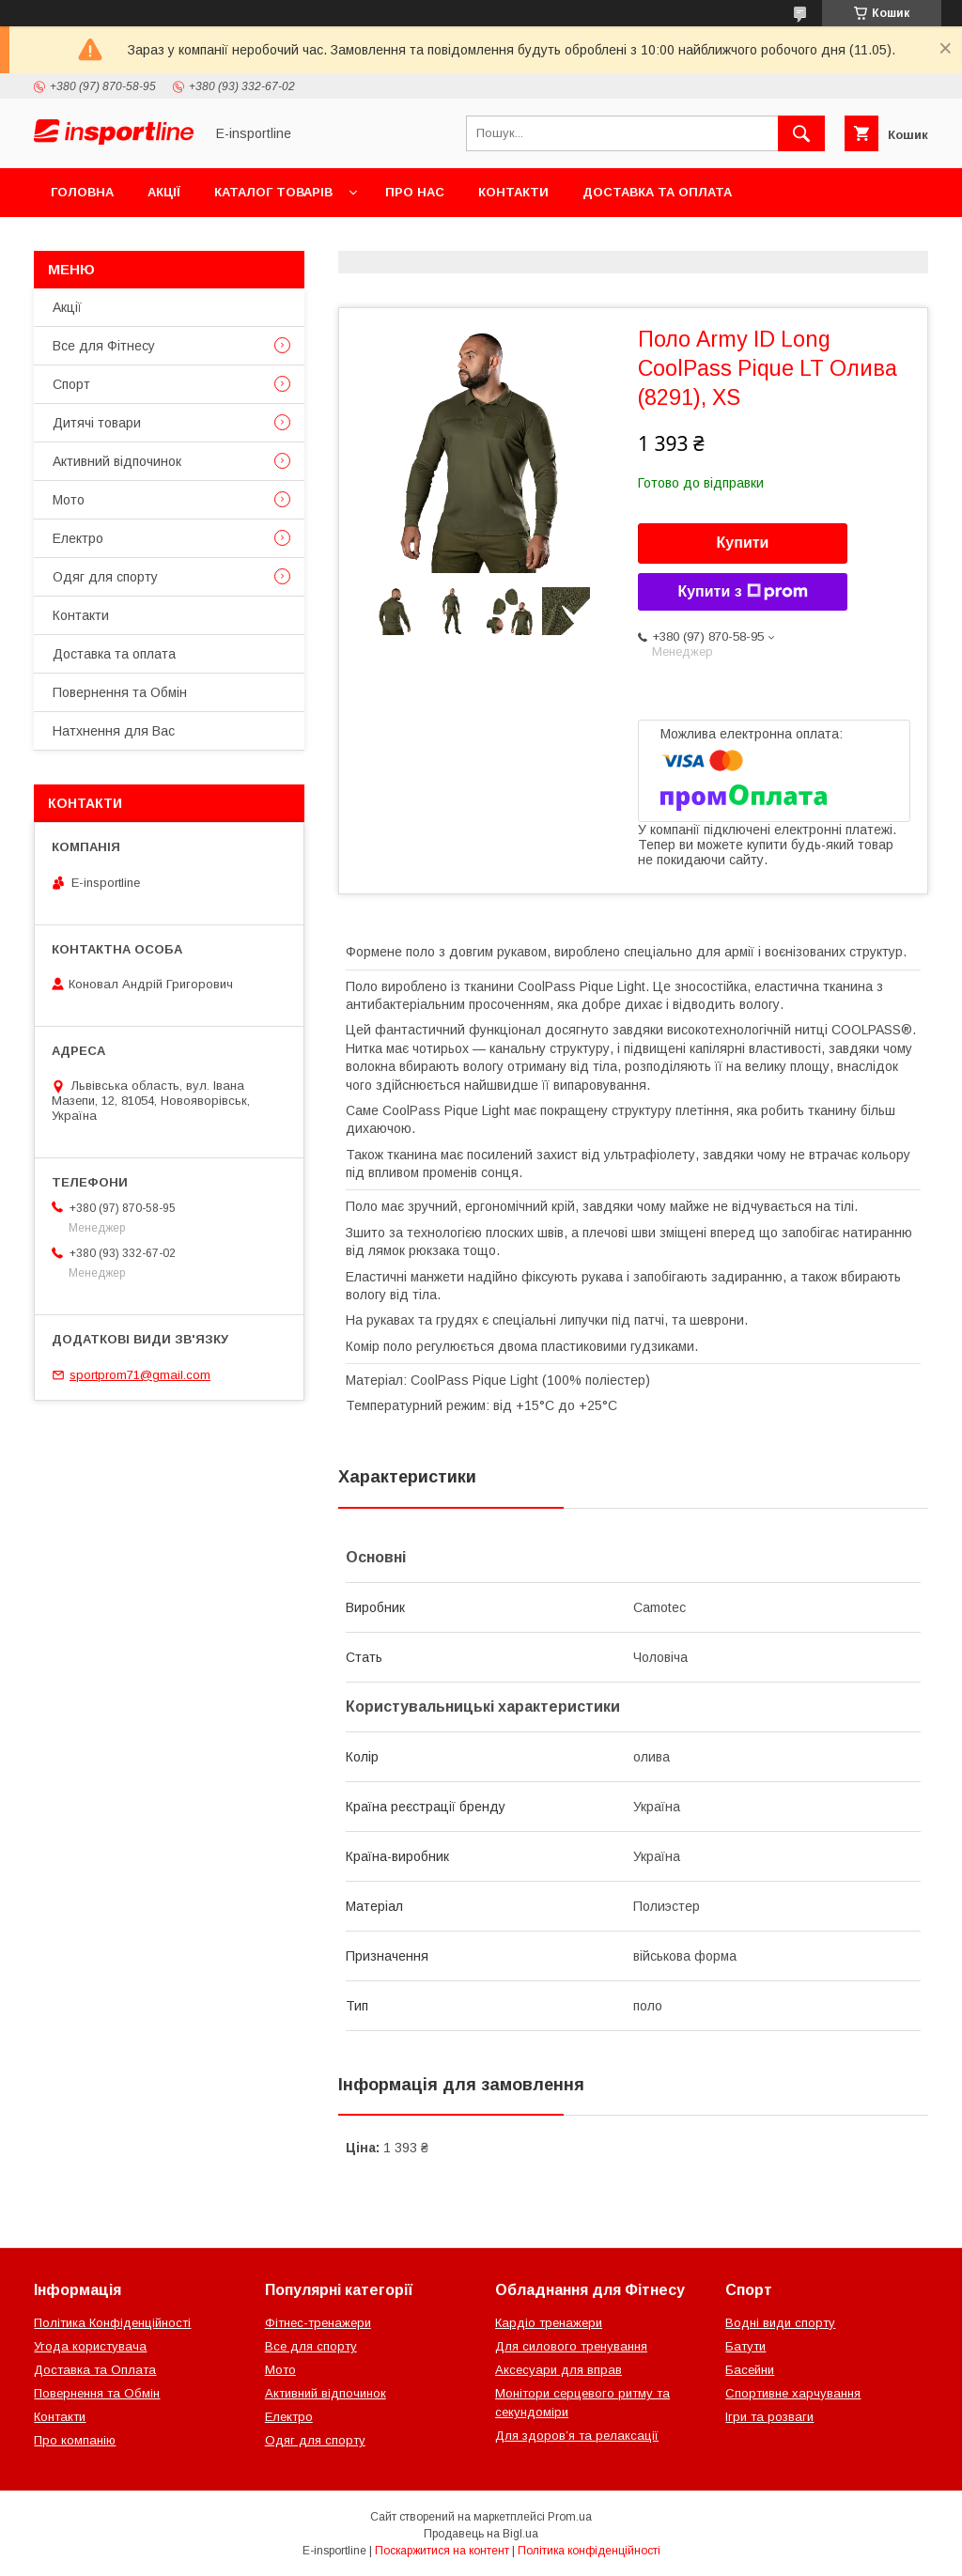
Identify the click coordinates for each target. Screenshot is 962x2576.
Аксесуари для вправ (558, 2370)
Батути (745, 2346)
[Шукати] (801, 133)
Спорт (71, 384)
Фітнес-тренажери (318, 2323)
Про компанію (75, 2440)
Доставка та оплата (657, 192)
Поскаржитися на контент (442, 2550)
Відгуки (270, 241)
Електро (78, 538)
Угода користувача (90, 2346)
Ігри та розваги (769, 2417)
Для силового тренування (571, 2346)
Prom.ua (570, 2516)
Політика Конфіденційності (112, 2323)
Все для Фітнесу (104, 345)
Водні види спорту (780, 2323)
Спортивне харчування (793, 2393)
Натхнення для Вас (114, 730)
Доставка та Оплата (95, 2370)
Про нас (414, 192)
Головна (82, 192)
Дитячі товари (97, 422)
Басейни (749, 2370)
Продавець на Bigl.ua (481, 2533)
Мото (69, 499)
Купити (743, 543)
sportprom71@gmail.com (140, 1375)
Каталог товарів (273, 192)
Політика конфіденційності (589, 2550)
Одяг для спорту (105, 576)
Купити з (742, 591)
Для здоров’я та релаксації (577, 2436)
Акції (163, 192)
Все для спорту (311, 2346)
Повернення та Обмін (130, 241)
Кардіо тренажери (548, 2323)
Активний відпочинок (117, 461)
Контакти (513, 192)
